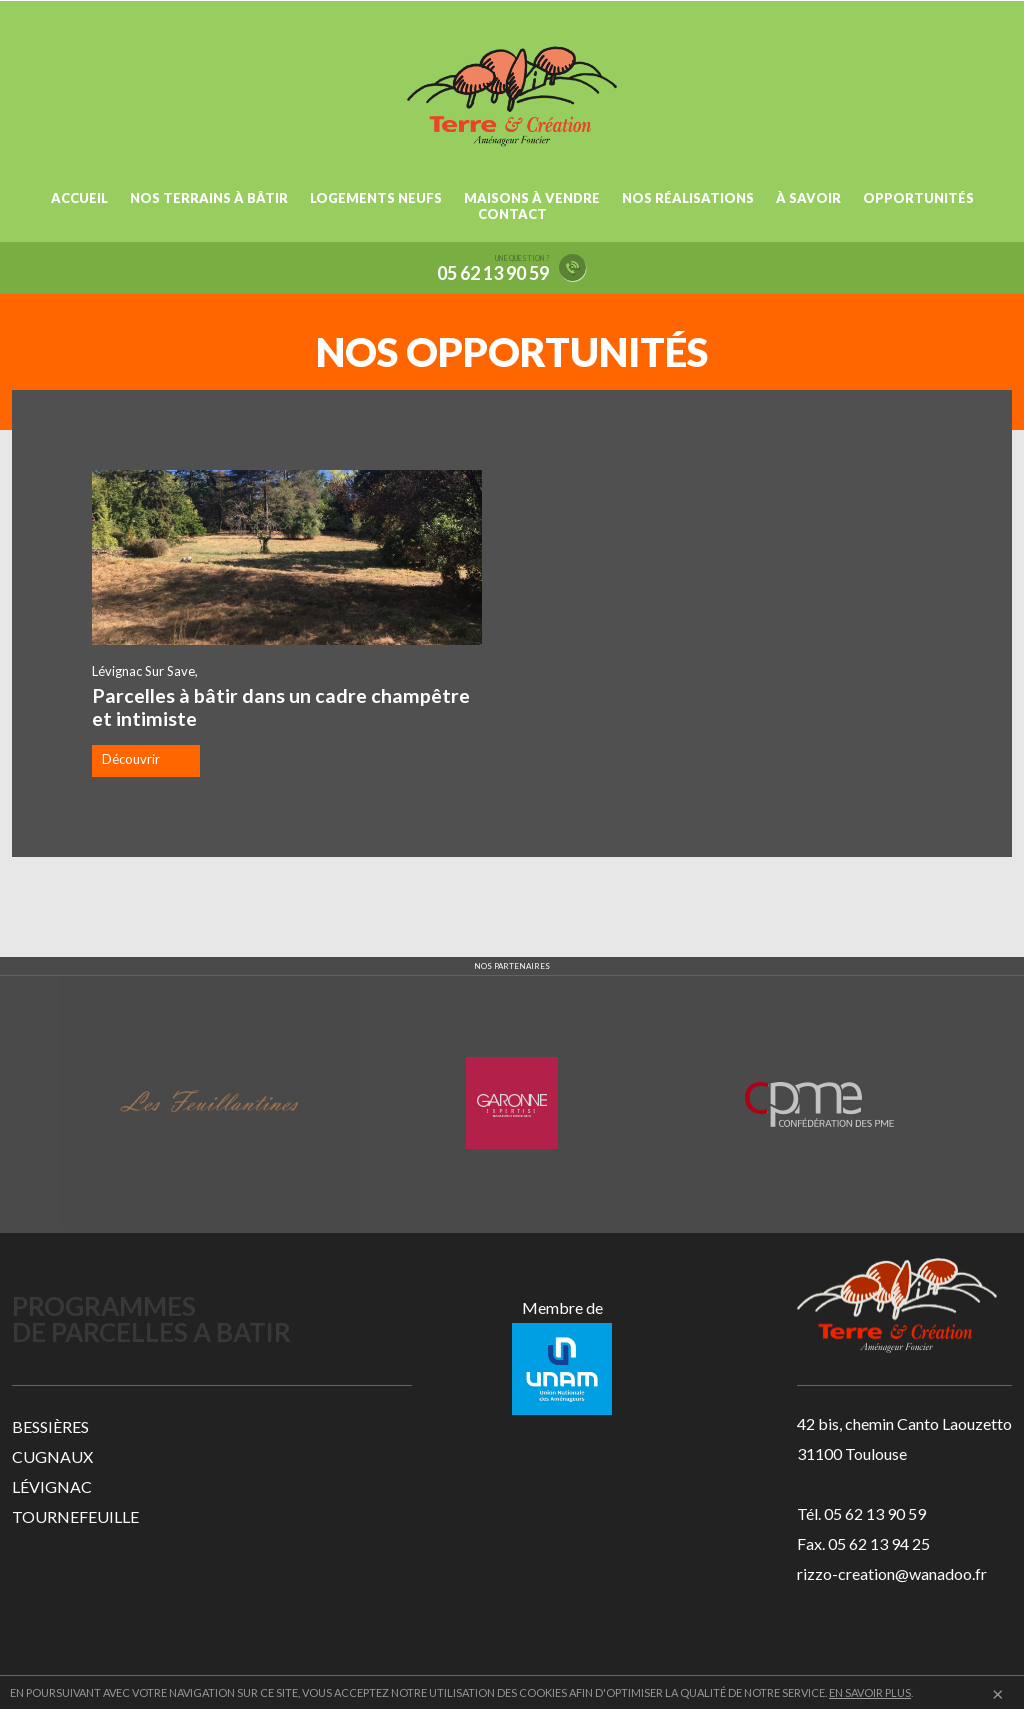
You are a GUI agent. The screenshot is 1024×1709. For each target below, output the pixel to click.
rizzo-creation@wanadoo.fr (892, 1573)
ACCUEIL (79, 198)
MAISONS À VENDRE (532, 198)
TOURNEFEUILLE (75, 1516)
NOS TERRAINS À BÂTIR (209, 198)
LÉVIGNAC (52, 1486)
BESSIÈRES (50, 1426)
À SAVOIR (808, 198)
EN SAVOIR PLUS (870, 1692)
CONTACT (512, 214)
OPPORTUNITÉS (918, 198)
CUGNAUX (52, 1456)
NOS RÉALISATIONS (688, 198)
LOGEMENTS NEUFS (376, 198)
